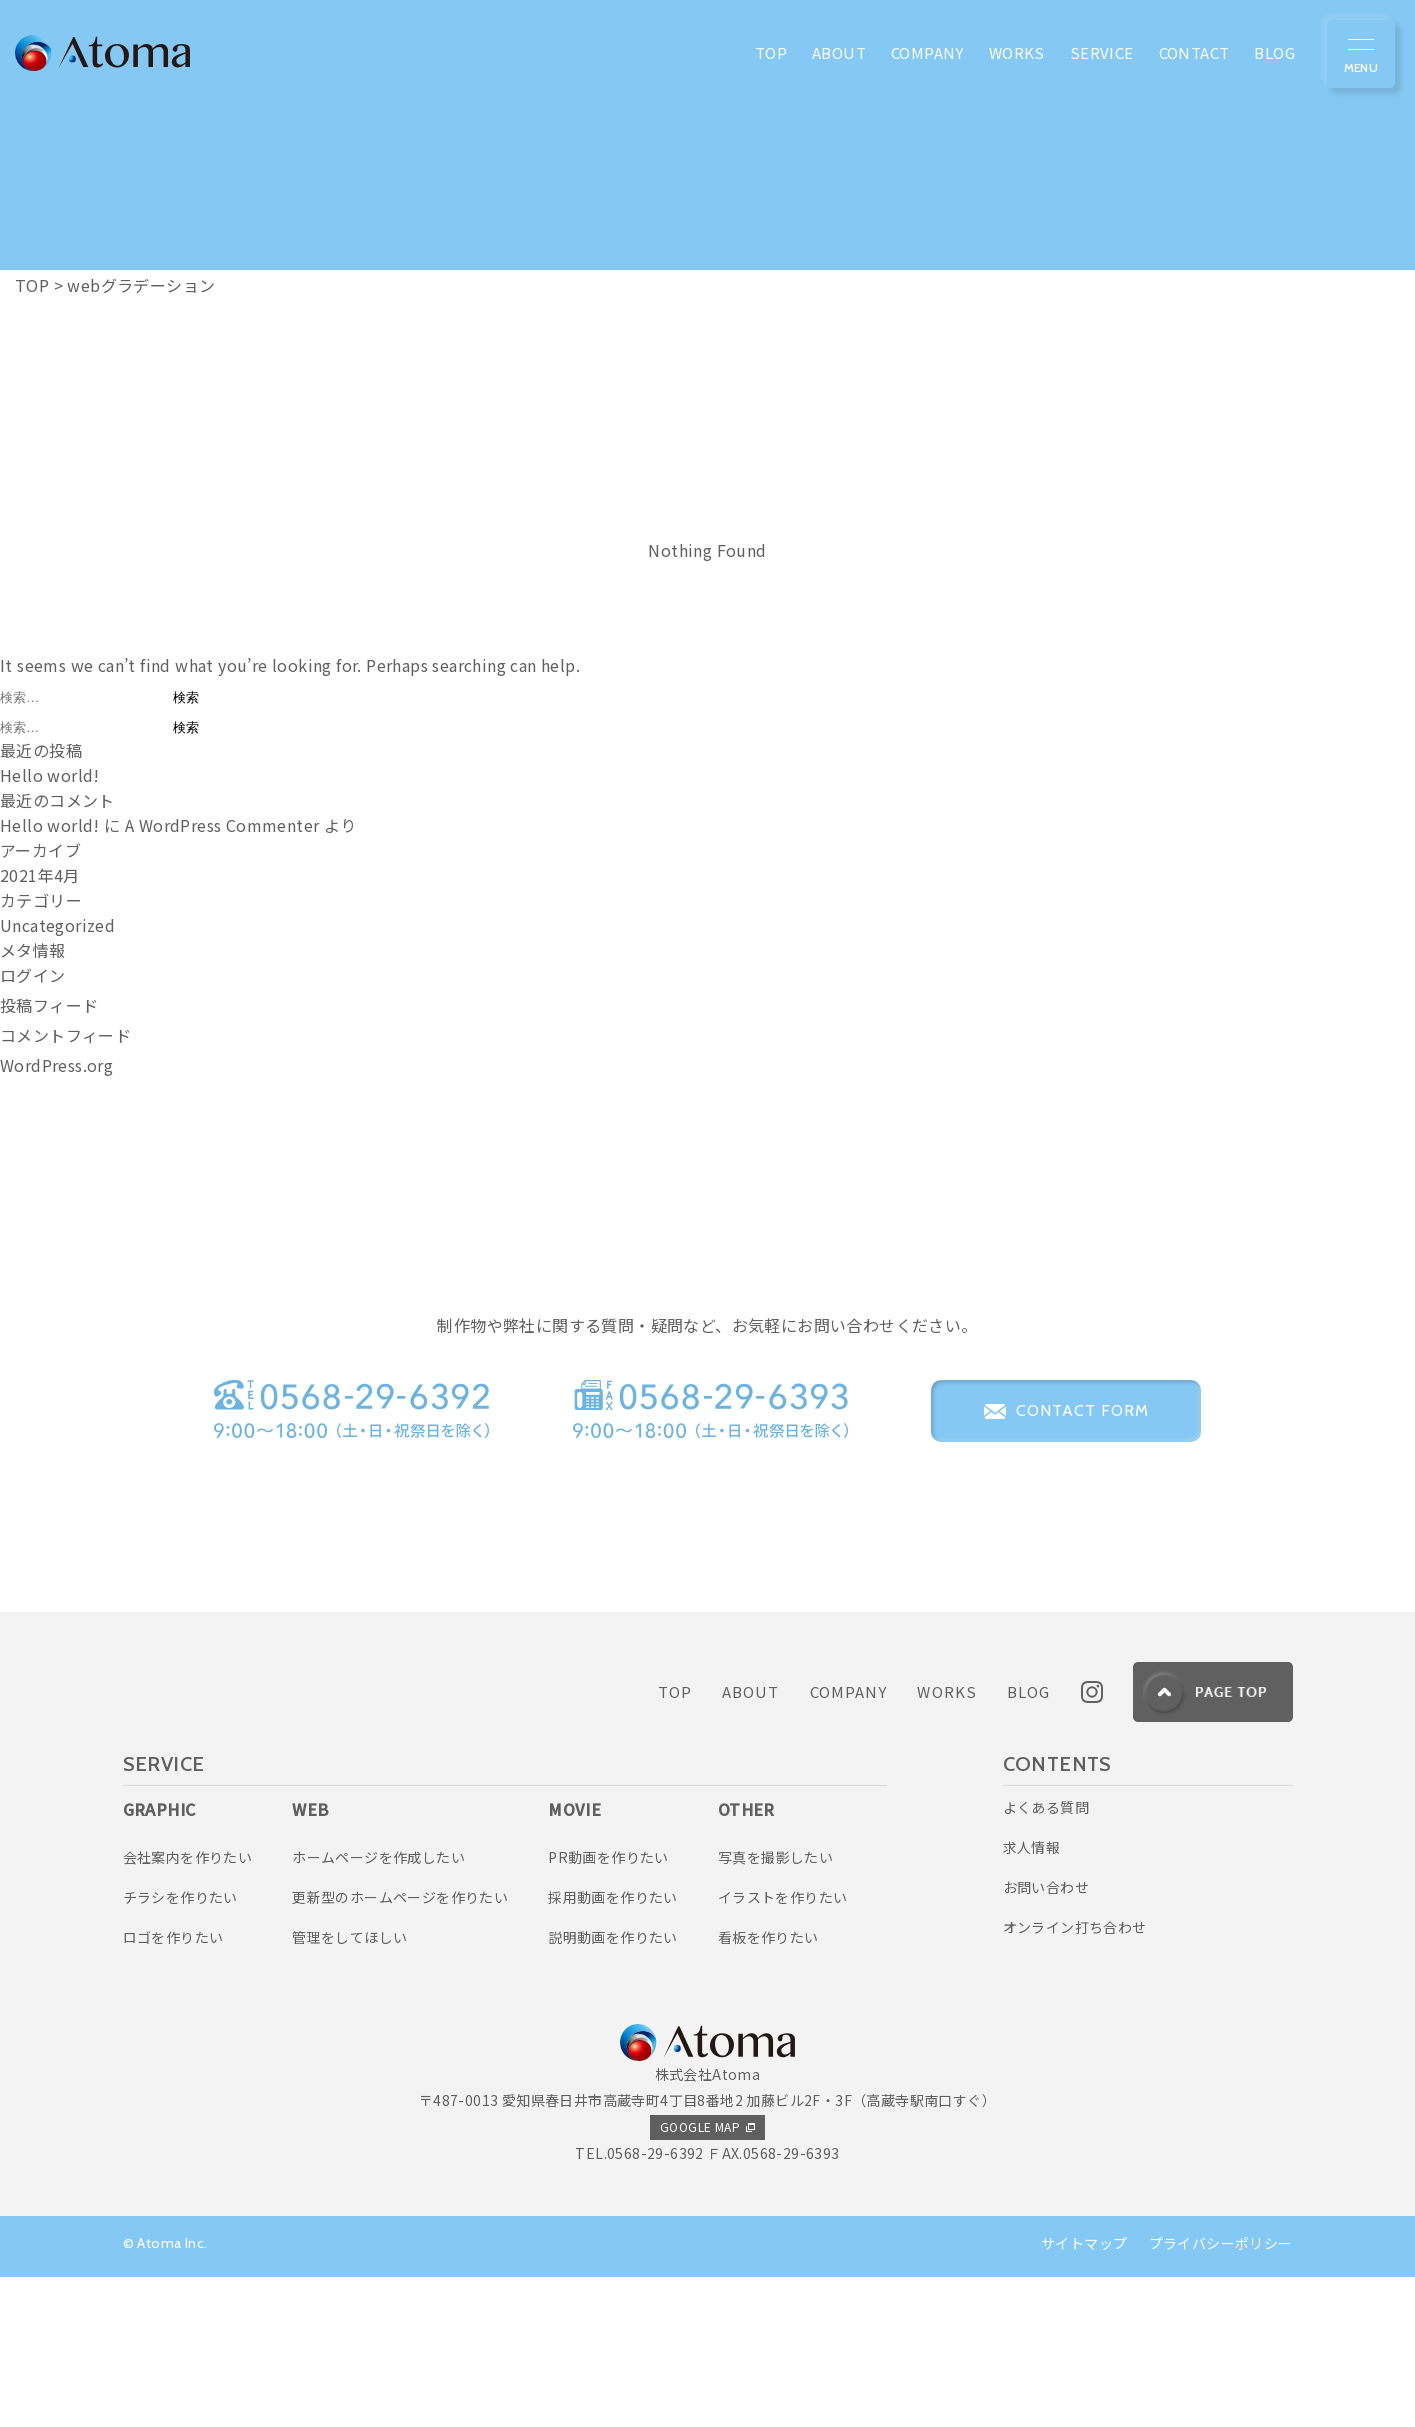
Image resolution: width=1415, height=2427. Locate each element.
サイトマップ (1084, 2393)
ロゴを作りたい (173, 2087)
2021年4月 (40, 875)
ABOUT (751, 1841)
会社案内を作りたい (188, 2006)
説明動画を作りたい (613, 2087)
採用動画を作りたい (613, 2047)
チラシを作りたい (180, 2047)
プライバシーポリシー (1221, 2393)
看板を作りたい (768, 2087)
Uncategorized (57, 925)
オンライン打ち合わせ (1075, 2077)
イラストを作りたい (783, 2047)
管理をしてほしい (349, 2087)
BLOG (1029, 1841)
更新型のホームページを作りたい (400, 2047)
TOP (675, 1841)
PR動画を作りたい (608, 2006)
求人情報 (1032, 1997)
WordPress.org (56, 1065)
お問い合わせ (1046, 2037)
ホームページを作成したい (378, 2006)
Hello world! (50, 775)
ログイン (33, 975)
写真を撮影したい (775, 2006)
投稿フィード (49, 1005)
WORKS (947, 1841)
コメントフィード (65, 1035)
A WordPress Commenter (222, 825)
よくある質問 (1046, 1956)
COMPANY (849, 1841)
